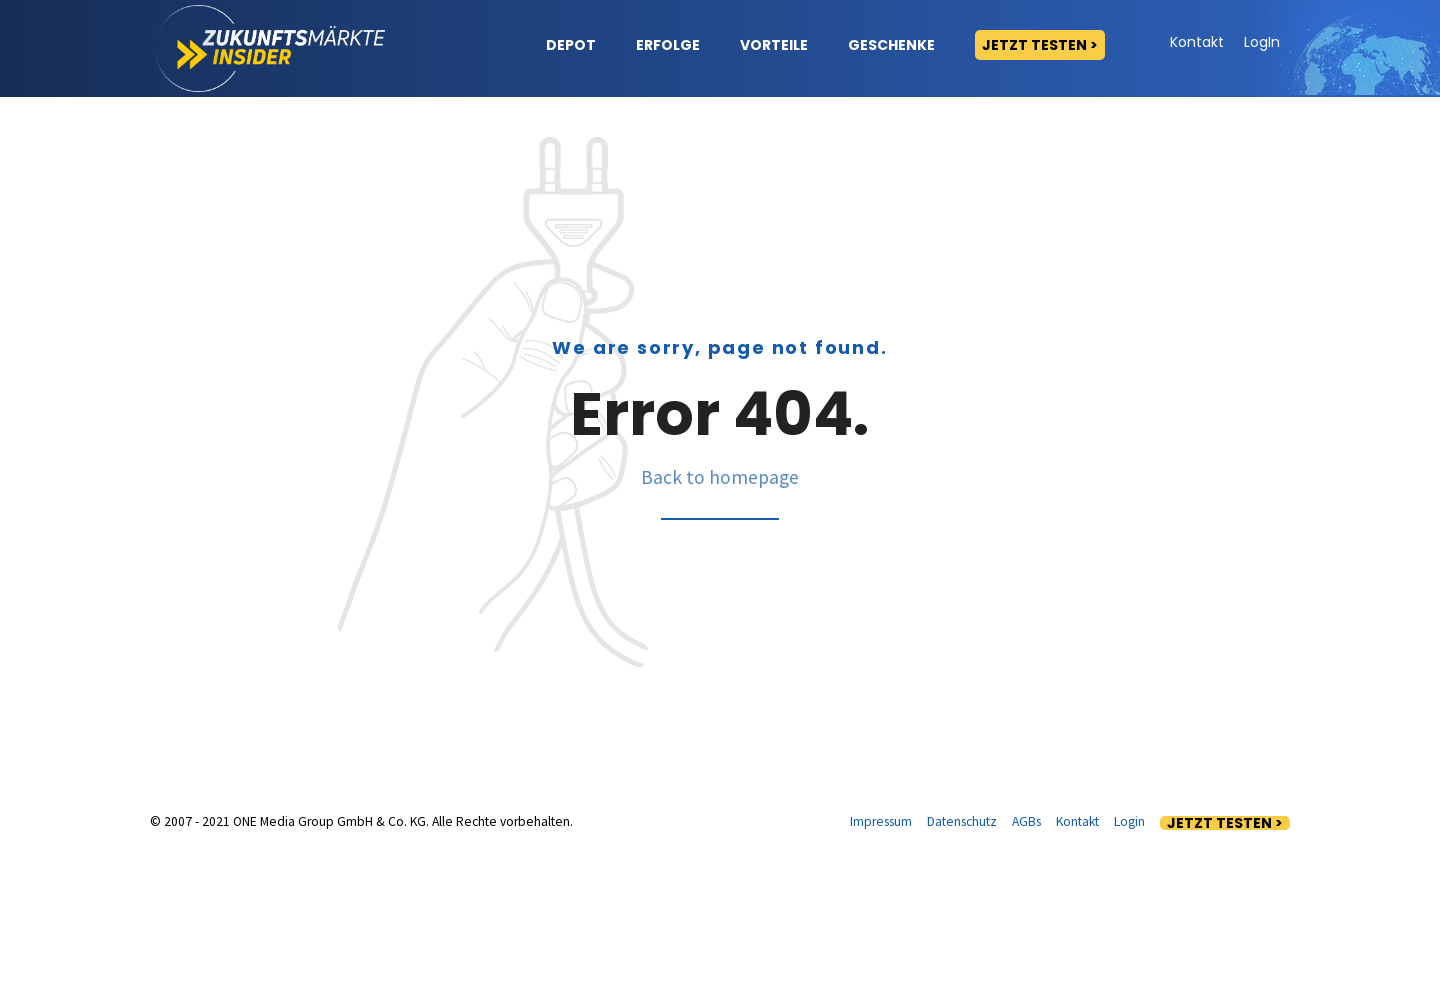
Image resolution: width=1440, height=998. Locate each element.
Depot (571, 45)
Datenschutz (962, 964)
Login (1129, 964)
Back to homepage (720, 620)
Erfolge (668, 45)
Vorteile (774, 45)
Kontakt (1197, 42)
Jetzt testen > (1040, 45)
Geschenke (891, 45)
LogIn (1262, 42)
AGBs (1026, 964)
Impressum (881, 964)
